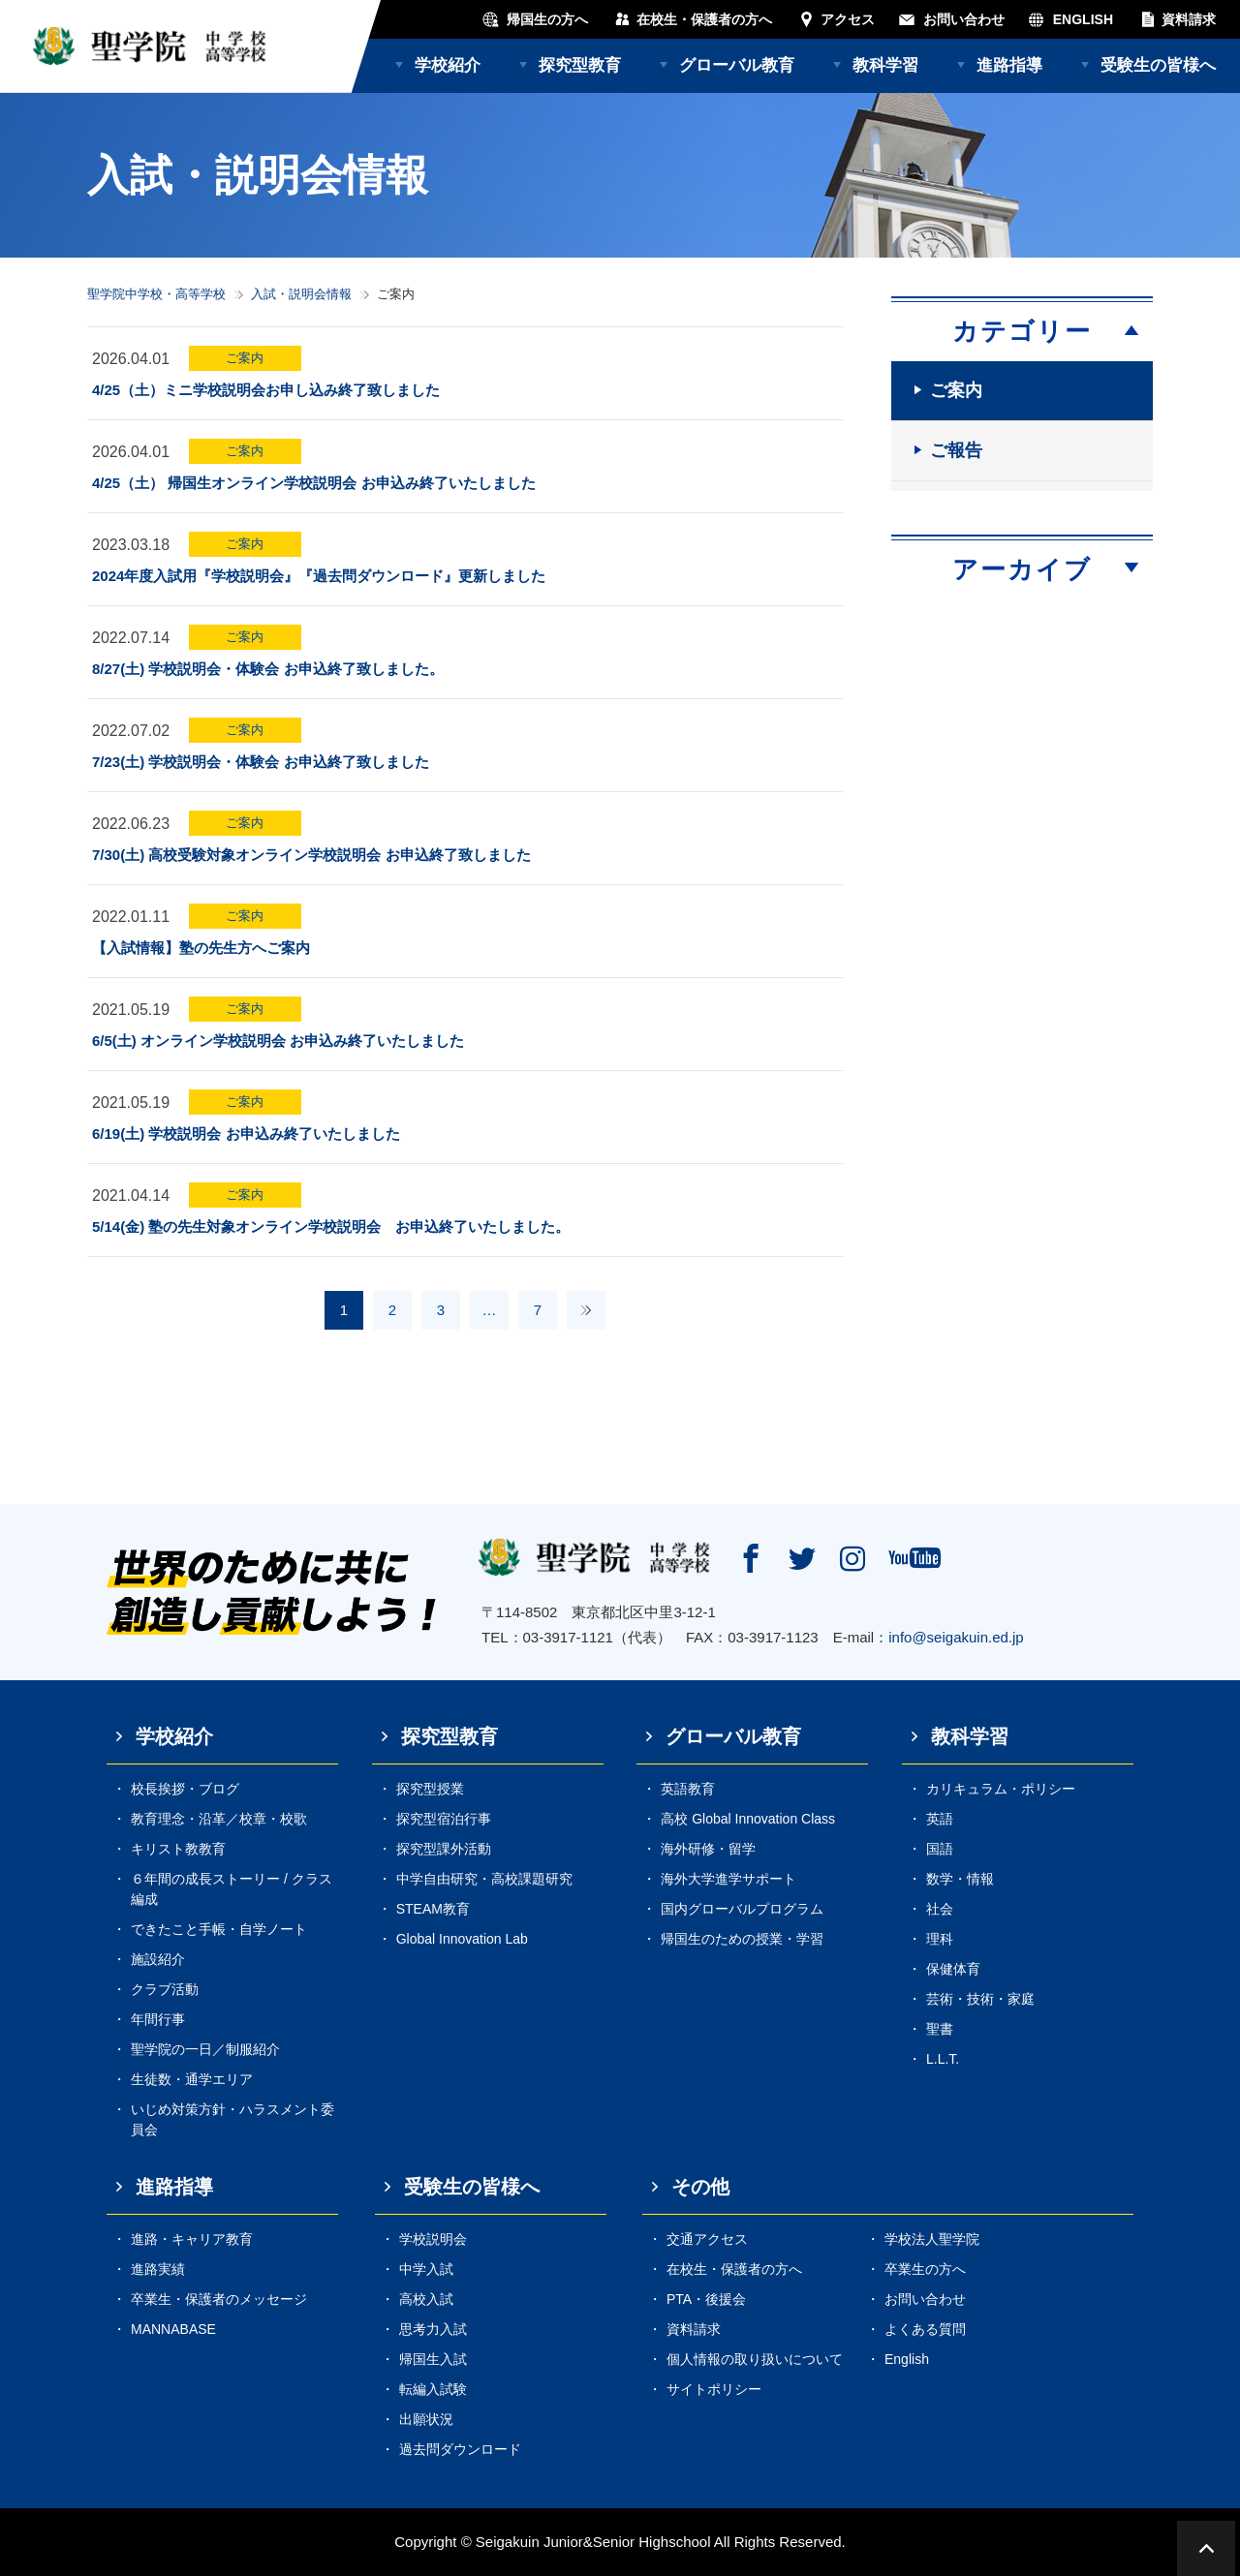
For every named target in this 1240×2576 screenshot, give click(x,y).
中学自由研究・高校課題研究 (484, 1878)
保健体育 (953, 1969)
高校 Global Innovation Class (748, 1818)
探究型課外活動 (443, 1848)
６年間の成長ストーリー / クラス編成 (231, 1889)
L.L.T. (942, 2059)
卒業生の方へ (925, 2269)
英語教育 (688, 1788)
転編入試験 (433, 2389)
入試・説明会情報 (301, 294)
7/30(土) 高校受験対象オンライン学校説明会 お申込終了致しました (311, 854)
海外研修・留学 (708, 1848)
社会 (939, 1909)
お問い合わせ (964, 19)
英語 (939, 1818)
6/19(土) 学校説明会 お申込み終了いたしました (246, 1133)
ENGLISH (1083, 19)
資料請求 (1189, 19)
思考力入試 (433, 2329)
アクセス (848, 19)
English (906, 2359)
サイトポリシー (713, 2389)
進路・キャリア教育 (192, 2239)
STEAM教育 (433, 1909)
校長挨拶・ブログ (185, 1788)
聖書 (939, 2029)
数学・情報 (960, 1878)
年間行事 (158, 2019)
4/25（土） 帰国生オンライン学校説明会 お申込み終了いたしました (314, 483)
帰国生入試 (433, 2359)
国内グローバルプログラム (742, 1909)
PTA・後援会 (706, 2299)
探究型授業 (430, 1788)
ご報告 (956, 450)
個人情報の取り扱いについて (754, 2359)
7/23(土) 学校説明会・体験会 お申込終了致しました (260, 761)
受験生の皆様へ (1158, 65)
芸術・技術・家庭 (980, 1999)
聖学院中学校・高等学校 (156, 294)
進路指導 (1009, 65)
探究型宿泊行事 (443, 1818)
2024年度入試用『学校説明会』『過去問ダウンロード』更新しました (318, 575)
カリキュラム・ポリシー (1000, 1788)
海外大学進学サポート (728, 1878)
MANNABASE (173, 2329)
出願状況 (426, 2419)
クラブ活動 (165, 1989)
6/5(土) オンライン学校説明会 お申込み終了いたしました (278, 1040)
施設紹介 (158, 1959)
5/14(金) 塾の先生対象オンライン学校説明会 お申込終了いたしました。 (331, 1226)
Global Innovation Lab (462, 1939)
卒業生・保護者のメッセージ (219, 2299)
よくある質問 (925, 2329)
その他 (700, 2186)
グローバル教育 (736, 65)
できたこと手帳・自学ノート (219, 1929)
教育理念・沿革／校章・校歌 (219, 1818)
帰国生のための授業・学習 (742, 1939)
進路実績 (158, 2269)
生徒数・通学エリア (192, 2079)
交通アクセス (707, 2239)
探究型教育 (580, 65)
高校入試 (426, 2299)
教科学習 (885, 65)
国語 (939, 1848)
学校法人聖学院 (931, 2239)
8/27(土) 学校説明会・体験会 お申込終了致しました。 (268, 668)
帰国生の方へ (547, 19)
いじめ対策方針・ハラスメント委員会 (232, 2119)
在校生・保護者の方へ (704, 19)
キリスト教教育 (178, 1848)
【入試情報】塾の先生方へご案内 (201, 947)
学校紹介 (447, 65)
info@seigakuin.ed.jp (955, 1637)
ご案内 (245, 358)
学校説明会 (433, 2239)
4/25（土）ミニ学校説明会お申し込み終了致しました (266, 390)
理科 (939, 1939)
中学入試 (426, 2269)
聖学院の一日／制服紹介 (205, 2049)
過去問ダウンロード (460, 2449)
